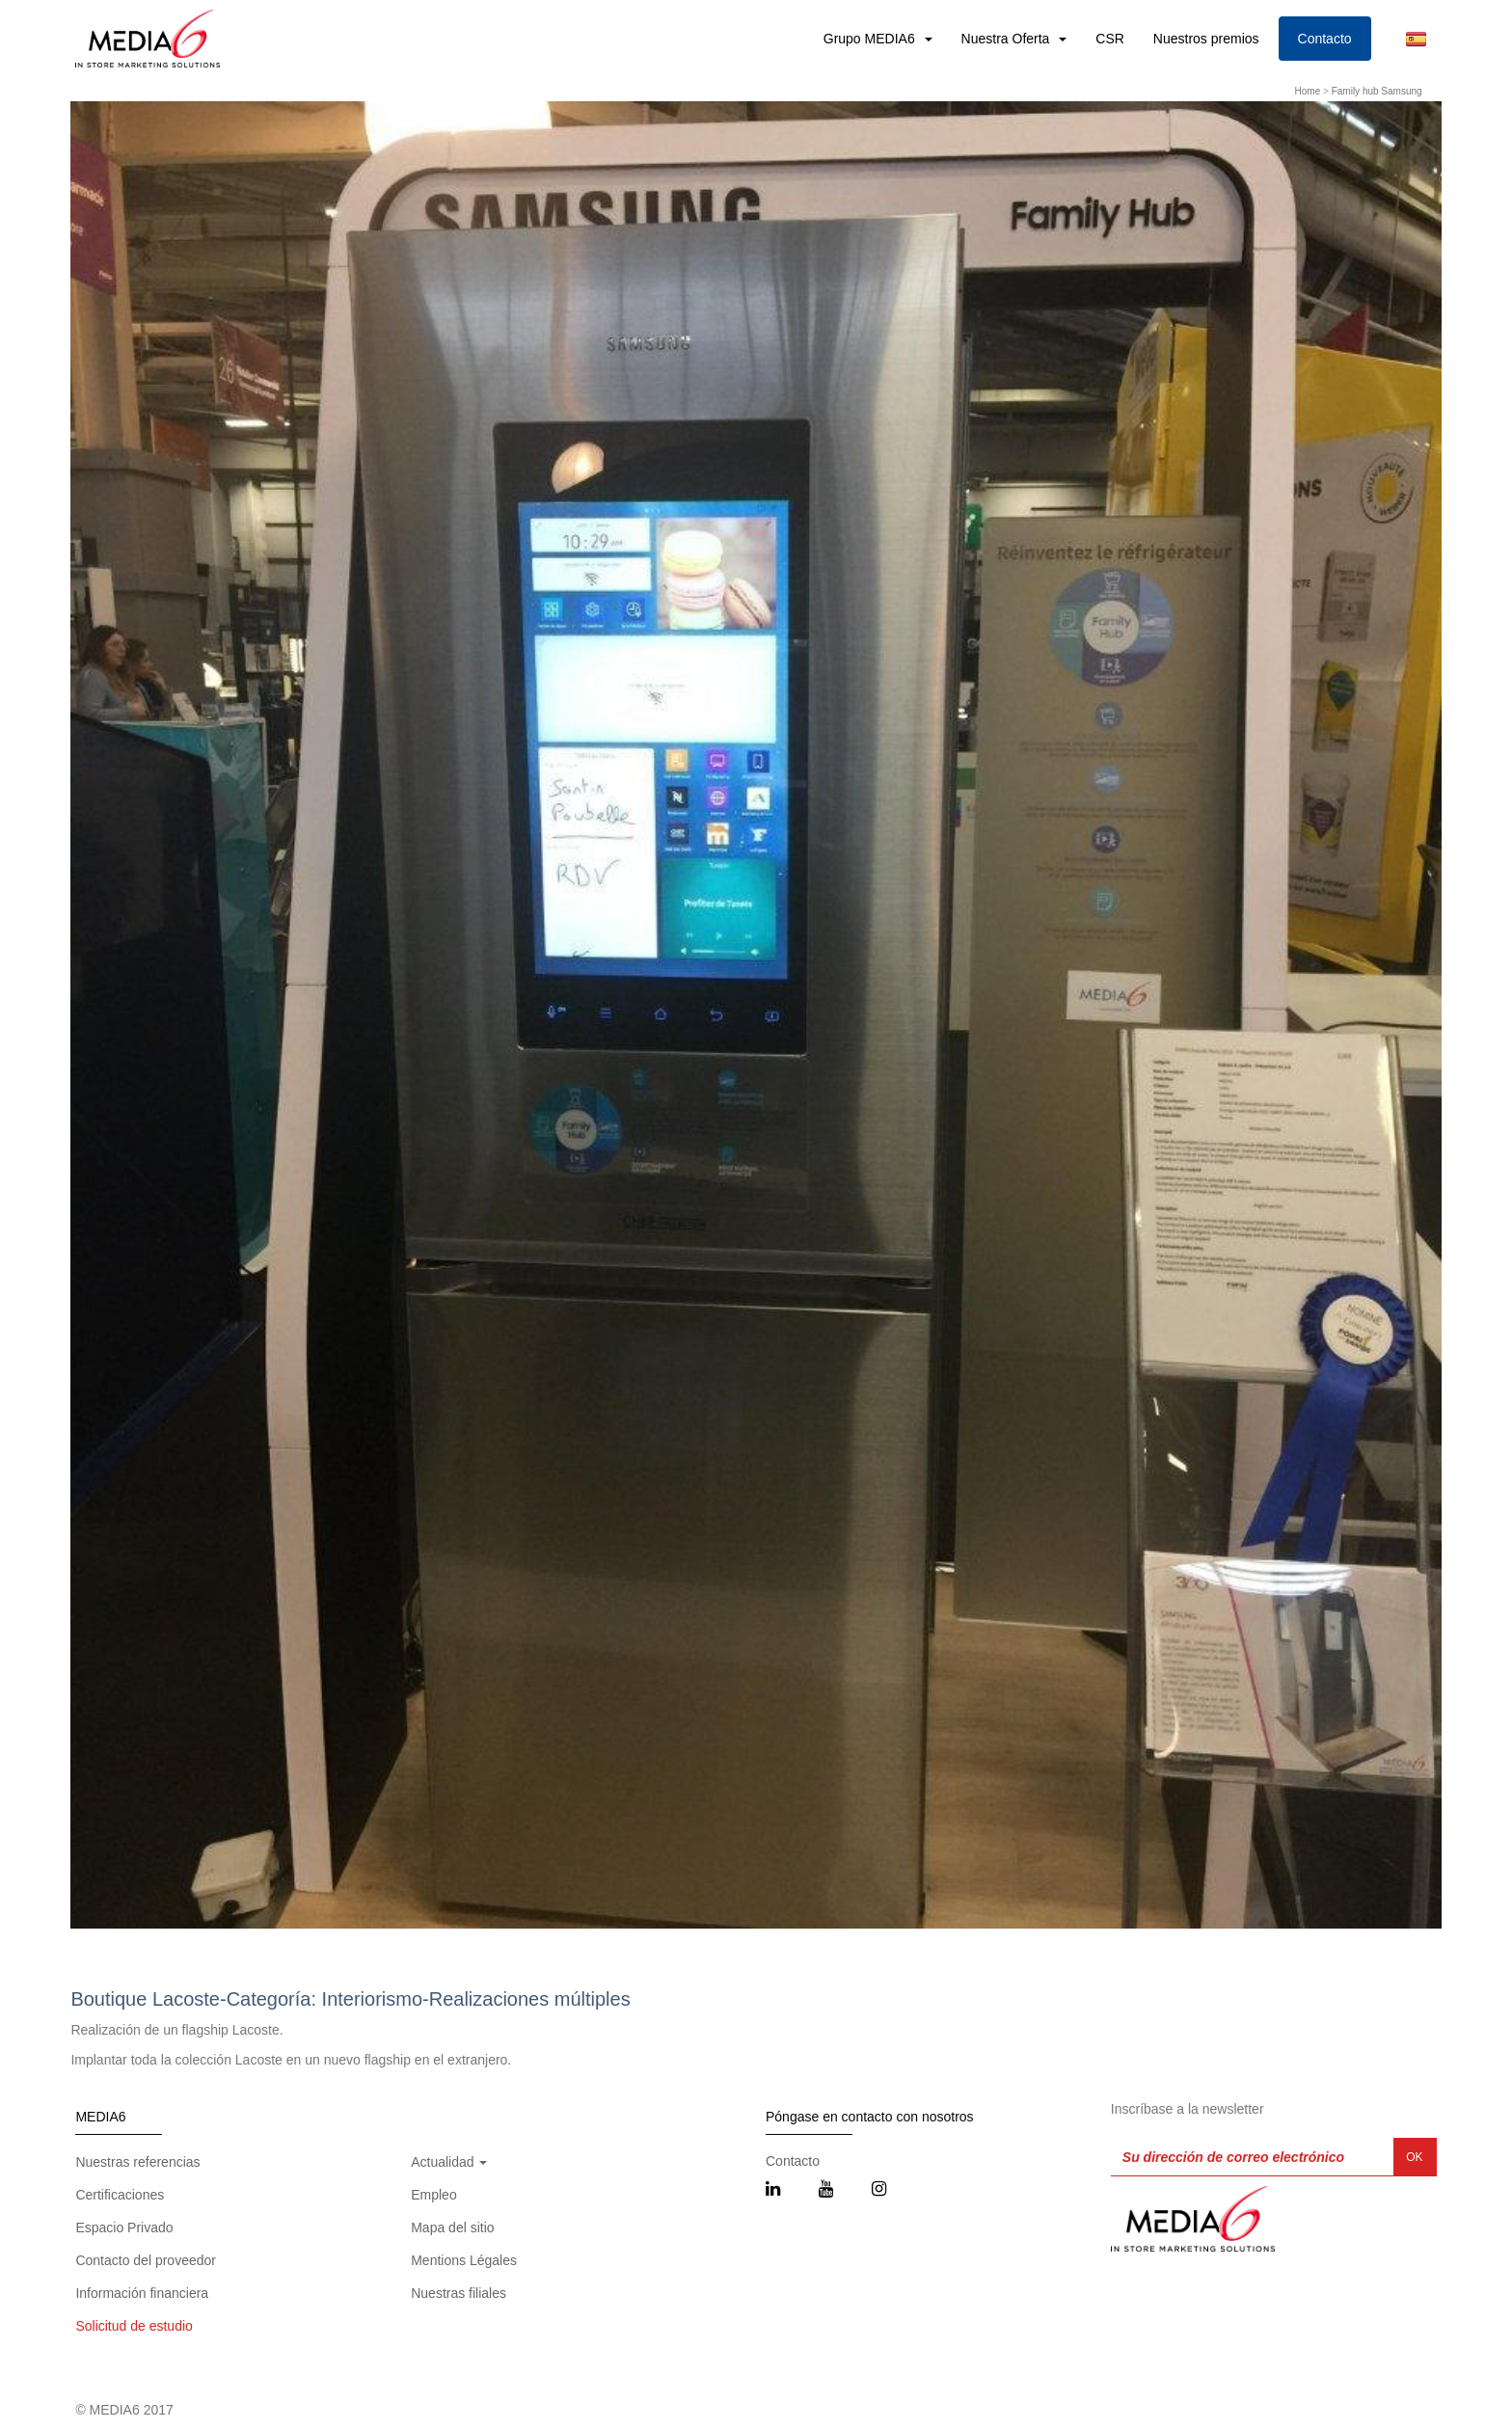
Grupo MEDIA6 (871, 38)
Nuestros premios (1206, 38)
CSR (1109, 38)
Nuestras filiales (458, 2293)
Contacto (1325, 38)
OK (1414, 2157)
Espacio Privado (124, 2227)
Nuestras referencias (137, 2162)
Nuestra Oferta (1007, 38)
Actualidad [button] (449, 2162)
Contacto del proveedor (145, 2260)
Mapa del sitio (452, 2227)
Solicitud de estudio (133, 2326)
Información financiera (141, 2293)
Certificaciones (119, 2194)
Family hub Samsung (1377, 91)
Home (1308, 91)
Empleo (433, 2194)
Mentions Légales (464, 2260)
